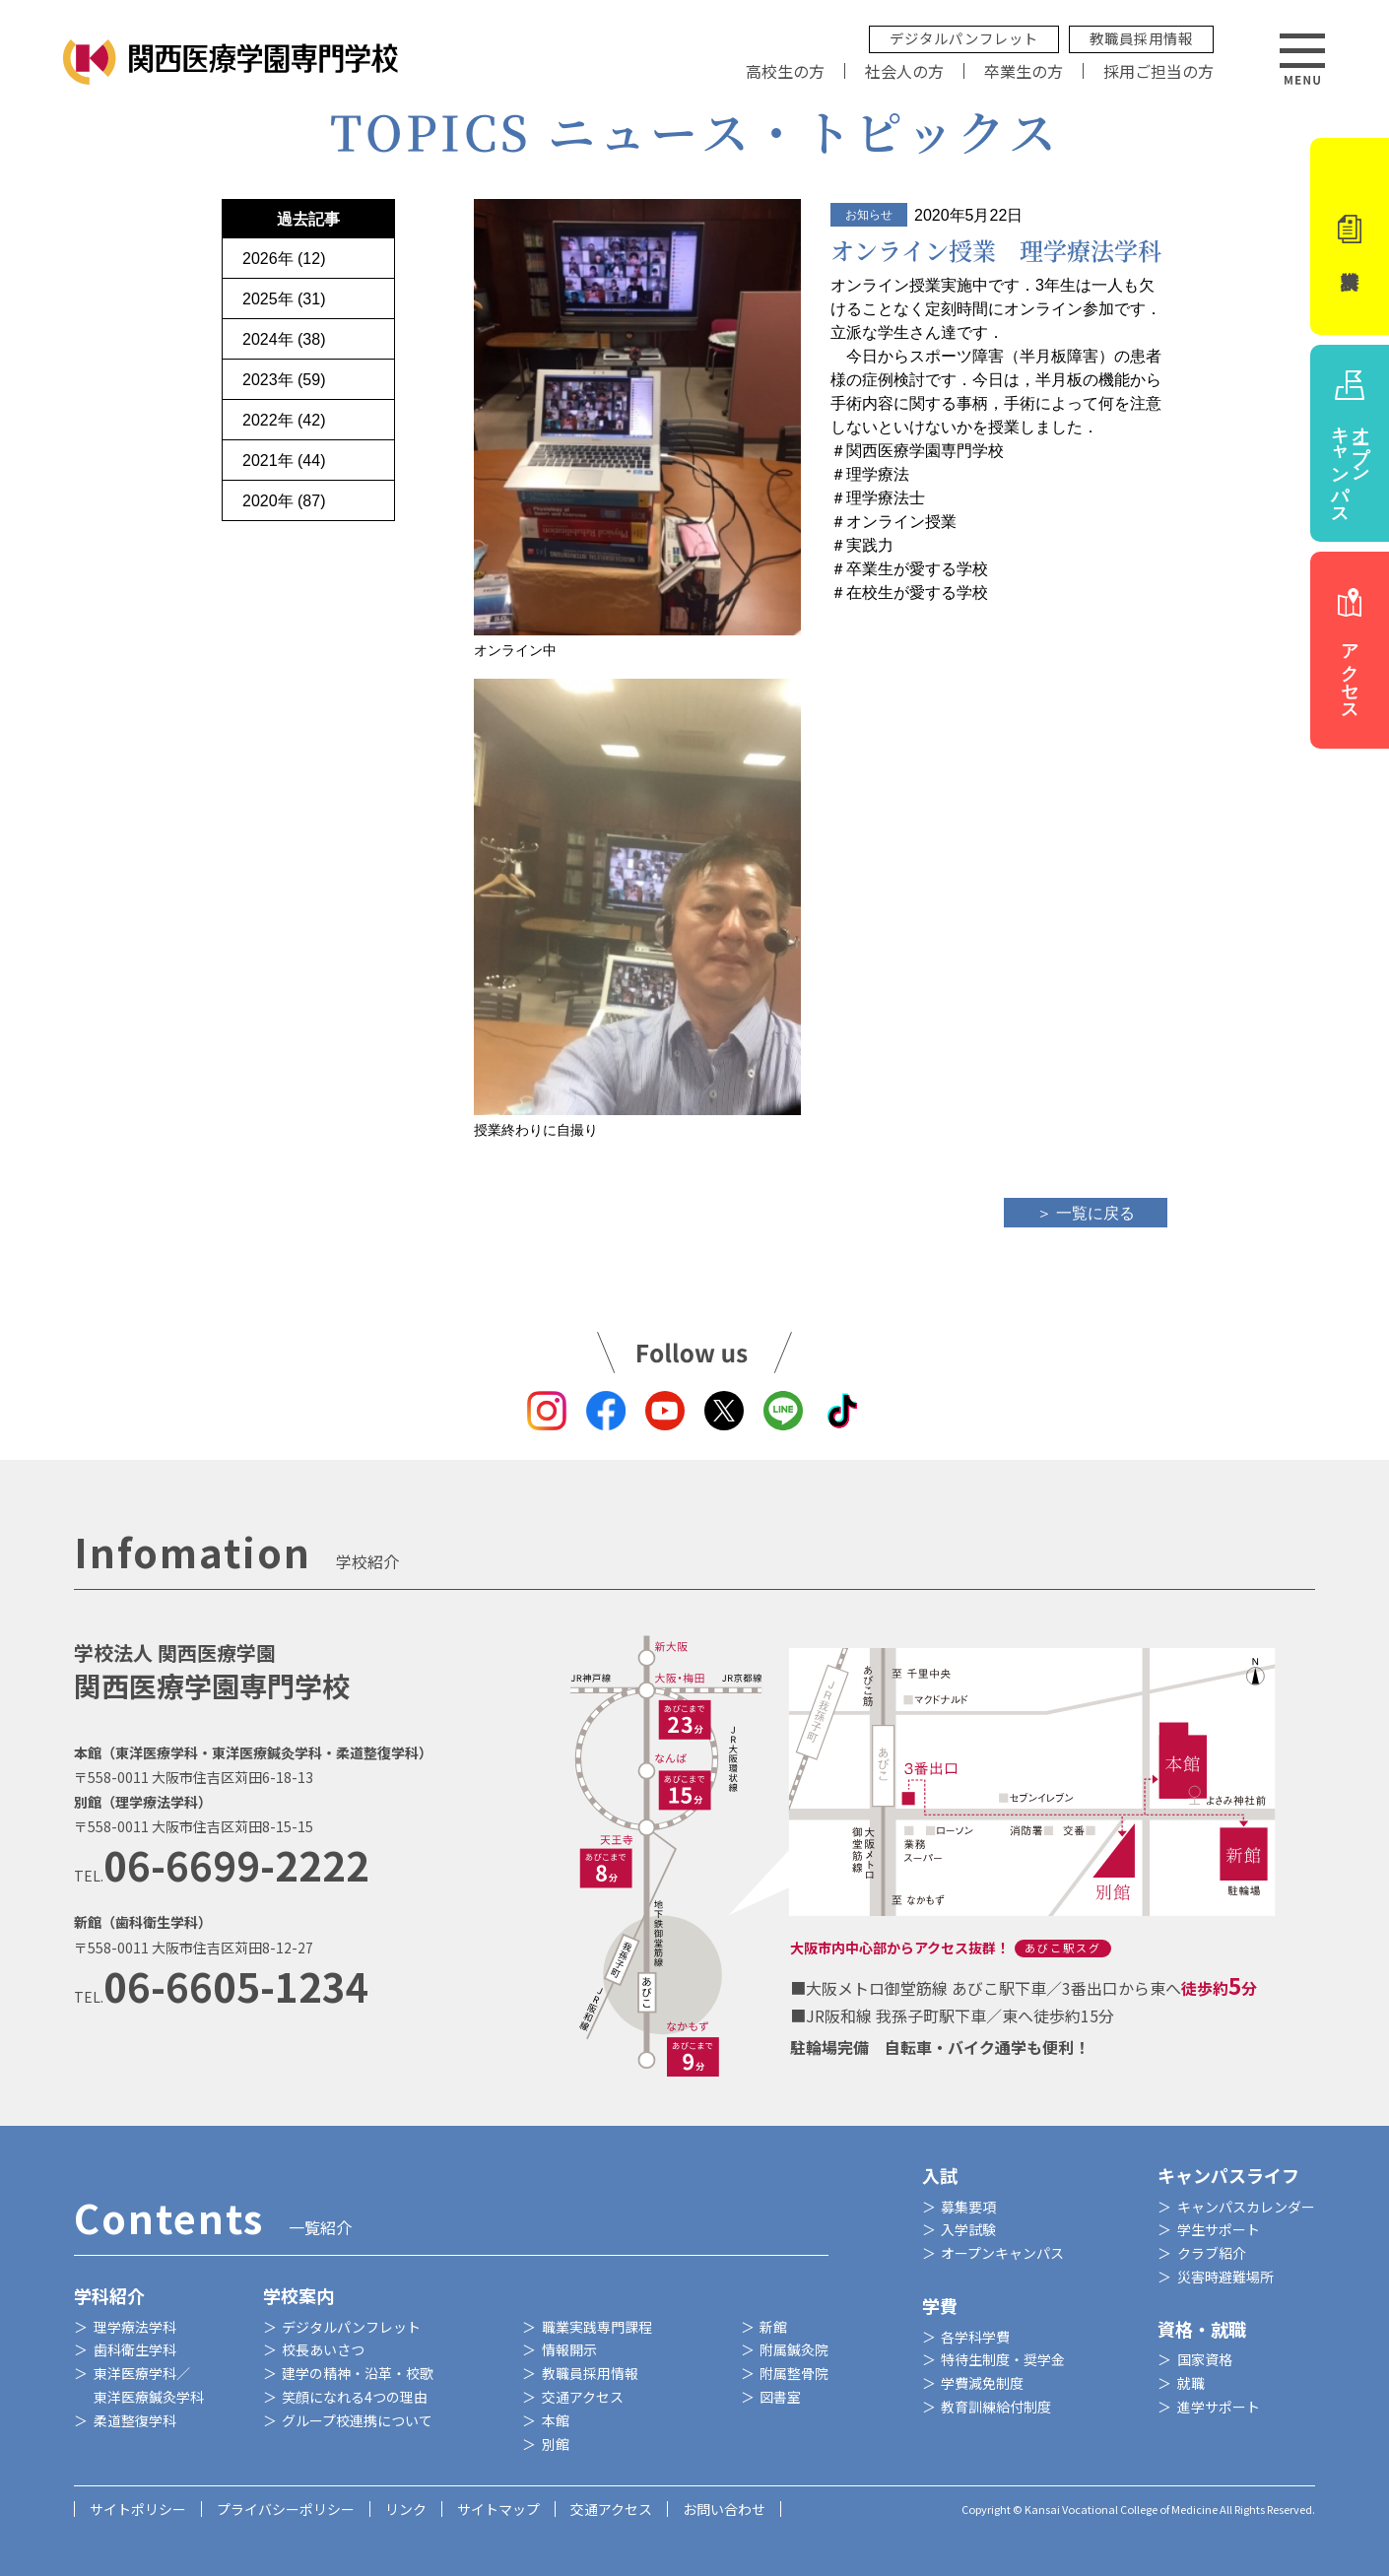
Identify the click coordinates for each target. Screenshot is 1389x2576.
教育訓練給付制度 (996, 2406)
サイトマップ (498, 2509)
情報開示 (569, 2349)
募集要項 (968, 2206)
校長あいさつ (323, 2349)
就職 (1191, 2383)
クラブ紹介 (1211, 2253)
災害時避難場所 (1225, 2276)
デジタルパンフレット (964, 38)
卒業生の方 (1023, 71)
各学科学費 (975, 2336)
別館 (555, 2444)
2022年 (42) (284, 420)
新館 (773, 2327)
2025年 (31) (284, 299)
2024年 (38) (284, 339)
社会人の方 (904, 71)
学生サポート (1218, 2229)
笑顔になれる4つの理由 (355, 2397)
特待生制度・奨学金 (1003, 2359)
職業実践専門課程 (597, 2327)
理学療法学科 (135, 2327)
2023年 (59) (284, 379)
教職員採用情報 (1141, 38)
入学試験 (968, 2229)
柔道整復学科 (135, 2420)
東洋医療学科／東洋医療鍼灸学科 (149, 2385)
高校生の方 (785, 71)
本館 (555, 2420)
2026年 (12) (284, 258)
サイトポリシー (138, 2509)
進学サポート (1218, 2406)
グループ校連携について (357, 2420)
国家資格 (1204, 2359)
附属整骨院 (794, 2373)
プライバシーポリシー (286, 2509)
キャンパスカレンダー (1246, 2206)
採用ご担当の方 (1158, 71)
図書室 (780, 2397)
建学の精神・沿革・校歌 (357, 2373)
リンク (406, 2509)
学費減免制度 (982, 2383)
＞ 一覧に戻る (1085, 1213)
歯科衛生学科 (135, 2349)
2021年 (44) (284, 460)
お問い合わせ (724, 2509)
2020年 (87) (284, 501)
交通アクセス (583, 2397)
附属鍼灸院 (794, 2349)
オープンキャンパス (1002, 2253)
